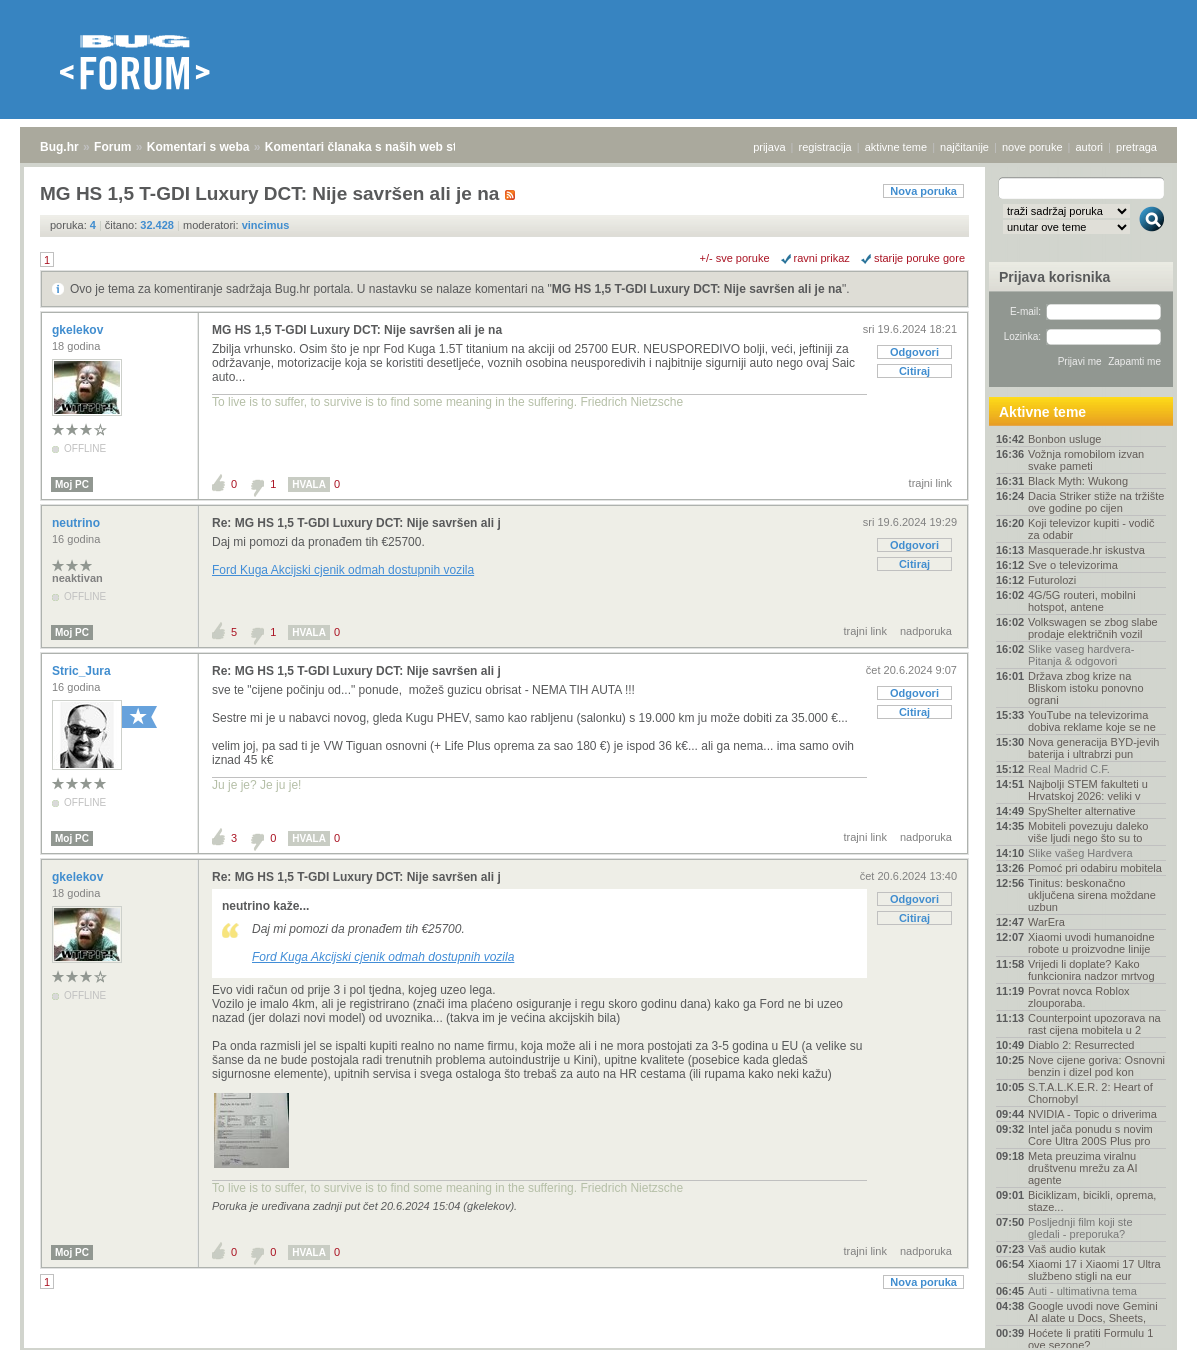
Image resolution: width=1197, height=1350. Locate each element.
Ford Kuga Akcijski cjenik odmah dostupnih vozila (343, 570)
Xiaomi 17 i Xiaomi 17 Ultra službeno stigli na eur (1094, 1270)
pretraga (1136, 147)
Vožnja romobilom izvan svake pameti (1086, 460)
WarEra (1046, 922)
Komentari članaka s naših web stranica (378, 147)
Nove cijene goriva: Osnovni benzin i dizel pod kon (1096, 1066)
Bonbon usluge (1064, 439)
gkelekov (79, 330)
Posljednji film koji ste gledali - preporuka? (1080, 1228)
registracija (825, 147)
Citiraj (914, 371)
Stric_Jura (83, 671)
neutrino (77, 523)
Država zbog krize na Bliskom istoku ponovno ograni (1086, 688)
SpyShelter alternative (1082, 811)
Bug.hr (59, 147)
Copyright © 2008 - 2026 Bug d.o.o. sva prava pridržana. (599, 1344)
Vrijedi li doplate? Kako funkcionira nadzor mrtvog (1091, 970)
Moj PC (72, 484)
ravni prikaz (822, 258)
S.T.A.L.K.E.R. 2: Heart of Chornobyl (1090, 1093)
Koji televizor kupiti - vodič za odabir (1091, 529)
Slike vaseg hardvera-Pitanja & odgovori (1081, 655)
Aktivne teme (1042, 412)
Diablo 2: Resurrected (1081, 1045)
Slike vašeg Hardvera (1080, 853)
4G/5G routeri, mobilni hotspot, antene (1082, 601)
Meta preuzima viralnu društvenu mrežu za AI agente (1082, 1168)
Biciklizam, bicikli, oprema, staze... (1092, 1201)
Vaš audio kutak (1066, 1249)
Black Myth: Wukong (1078, 481)
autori (1090, 147)
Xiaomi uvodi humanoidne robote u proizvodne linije (1091, 943)
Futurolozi (1052, 580)
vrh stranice (1142, 1321)
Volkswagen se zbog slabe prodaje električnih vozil (1093, 628)
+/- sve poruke (735, 258)
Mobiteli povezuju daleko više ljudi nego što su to (1088, 832)
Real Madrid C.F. (1069, 769)
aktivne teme (896, 147)
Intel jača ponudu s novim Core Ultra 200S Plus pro (1090, 1135)
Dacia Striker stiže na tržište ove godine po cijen (1096, 502)
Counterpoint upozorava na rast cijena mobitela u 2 (1094, 1024)
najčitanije (964, 147)
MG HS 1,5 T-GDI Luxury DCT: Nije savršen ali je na (697, 289)
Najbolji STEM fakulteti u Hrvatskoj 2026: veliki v (1088, 790)
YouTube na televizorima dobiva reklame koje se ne (1092, 721)
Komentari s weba (198, 147)
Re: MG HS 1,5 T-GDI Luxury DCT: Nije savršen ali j (356, 523)
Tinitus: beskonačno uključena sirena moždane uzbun (1092, 895)
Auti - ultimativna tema (1082, 1291)
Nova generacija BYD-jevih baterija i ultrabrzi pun (1093, 748)
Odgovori (914, 352)
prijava (769, 147)
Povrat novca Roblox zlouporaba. (1079, 997)
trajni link (930, 483)
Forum (112, 147)
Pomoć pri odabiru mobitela (1095, 868)
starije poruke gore (919, 258)
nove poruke (1032, 147)
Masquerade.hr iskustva (1086, 550)
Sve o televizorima (1073, 565)
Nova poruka (923, 191)
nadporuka (926, 631)
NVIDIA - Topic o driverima (1092, 1114)
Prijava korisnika (1054, 277)
